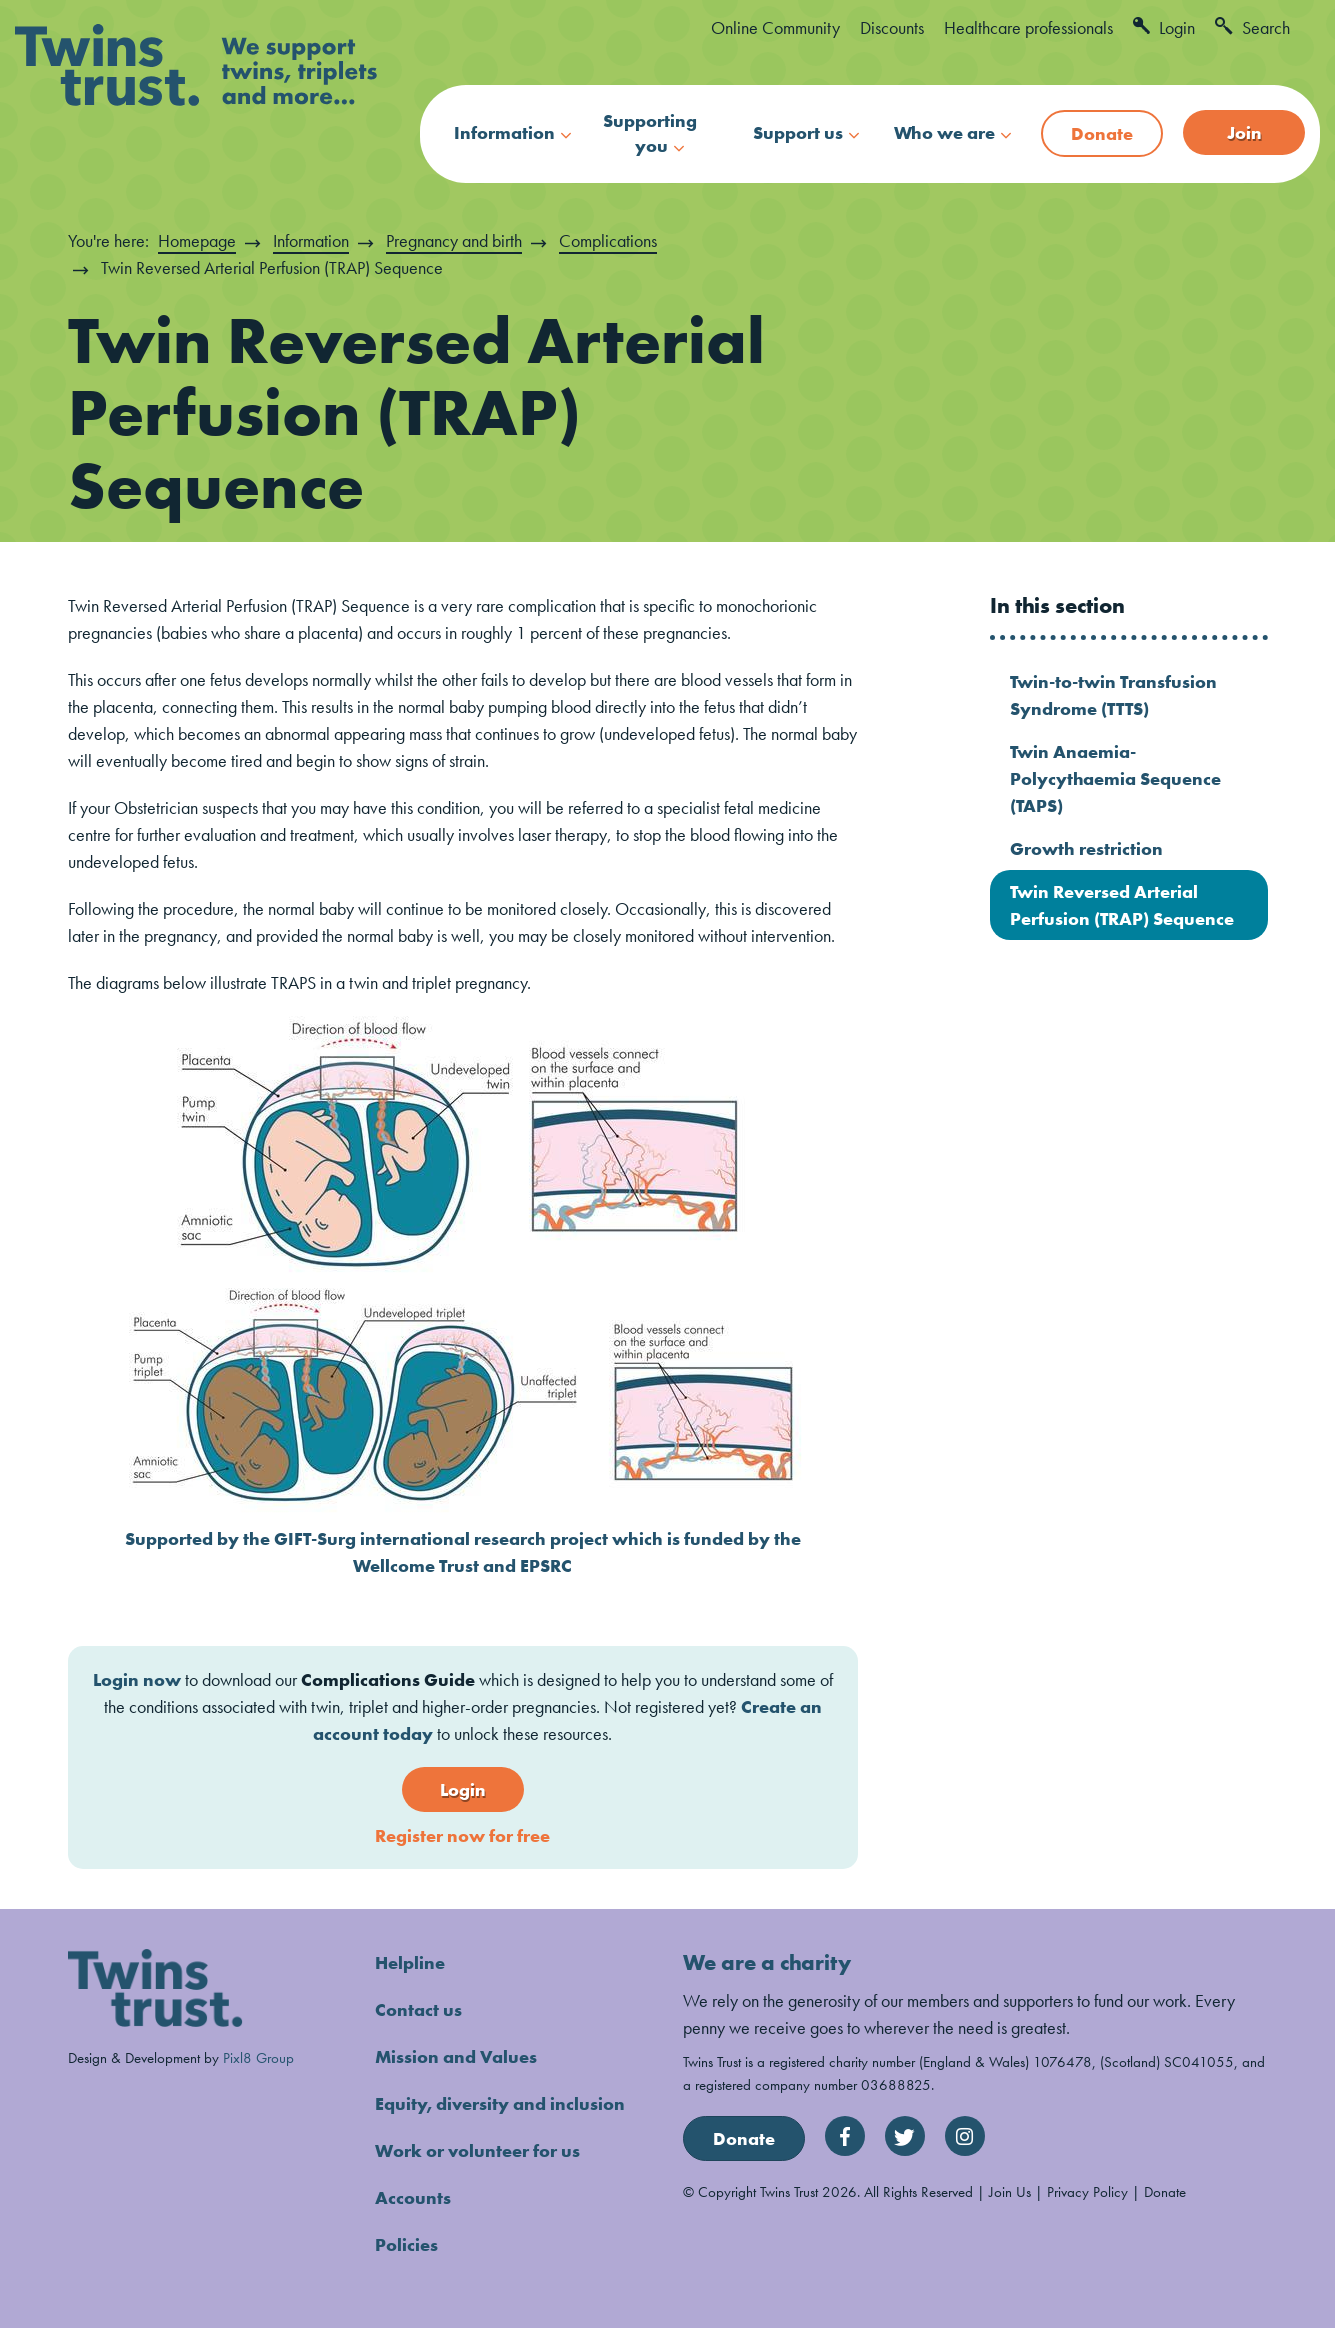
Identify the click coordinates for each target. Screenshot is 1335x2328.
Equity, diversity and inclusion (500, 2103)
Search (1252, 27)
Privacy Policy (1087, 2191)
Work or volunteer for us (477, 2150)
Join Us (1010, 2191)
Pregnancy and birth (454, 240)
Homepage (197, 240)
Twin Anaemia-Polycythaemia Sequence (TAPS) (1115, 778)
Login (1164, 27)
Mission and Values (456, 2056)
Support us (798, 132)
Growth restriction (1086, 848)
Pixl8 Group (258, 2057)
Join (1244, 132)
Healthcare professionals (1028, 27)
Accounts (413, 2197)
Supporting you (650, 133)
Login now (137, 1679)
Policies (406, 2244)
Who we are (944, 132)
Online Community (775, 27)
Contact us (418, 2009)
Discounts (892, 27)
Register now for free (462, 1835)
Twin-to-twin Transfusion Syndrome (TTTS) (1113, 695)
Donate (1102, 133)
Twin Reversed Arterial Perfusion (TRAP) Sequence (1122, 905)
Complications (608, 240)
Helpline (410, 1962)
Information (504, 132)
